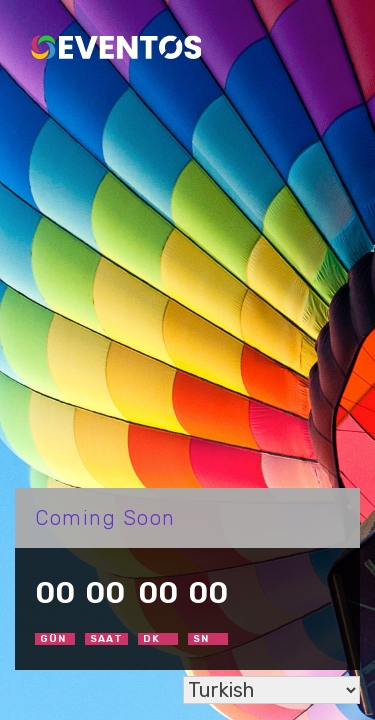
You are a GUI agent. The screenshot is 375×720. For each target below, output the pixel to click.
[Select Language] (271, 690)
